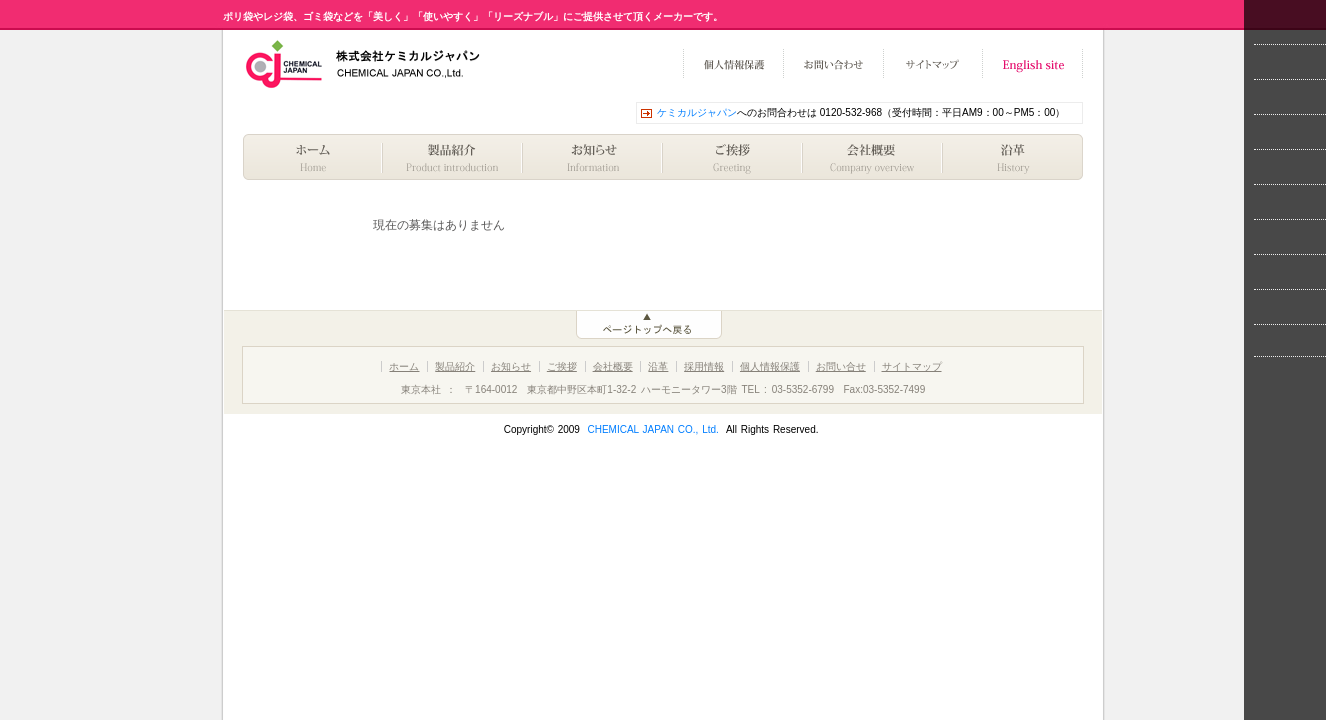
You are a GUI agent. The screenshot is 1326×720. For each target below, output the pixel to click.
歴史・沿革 (1013, 157)
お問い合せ (841, 366)
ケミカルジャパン (697, 112)
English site (1033, 64)
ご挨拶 (733, 157)
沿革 (658, 366)
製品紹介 (453, 157)
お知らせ (593, 157)
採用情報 (704, 366)
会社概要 (873, 157)
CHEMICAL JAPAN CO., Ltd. (652, 429)
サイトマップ (933, 64)
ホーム (313, 157)
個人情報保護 (733, 64)
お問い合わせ (833, 64)
